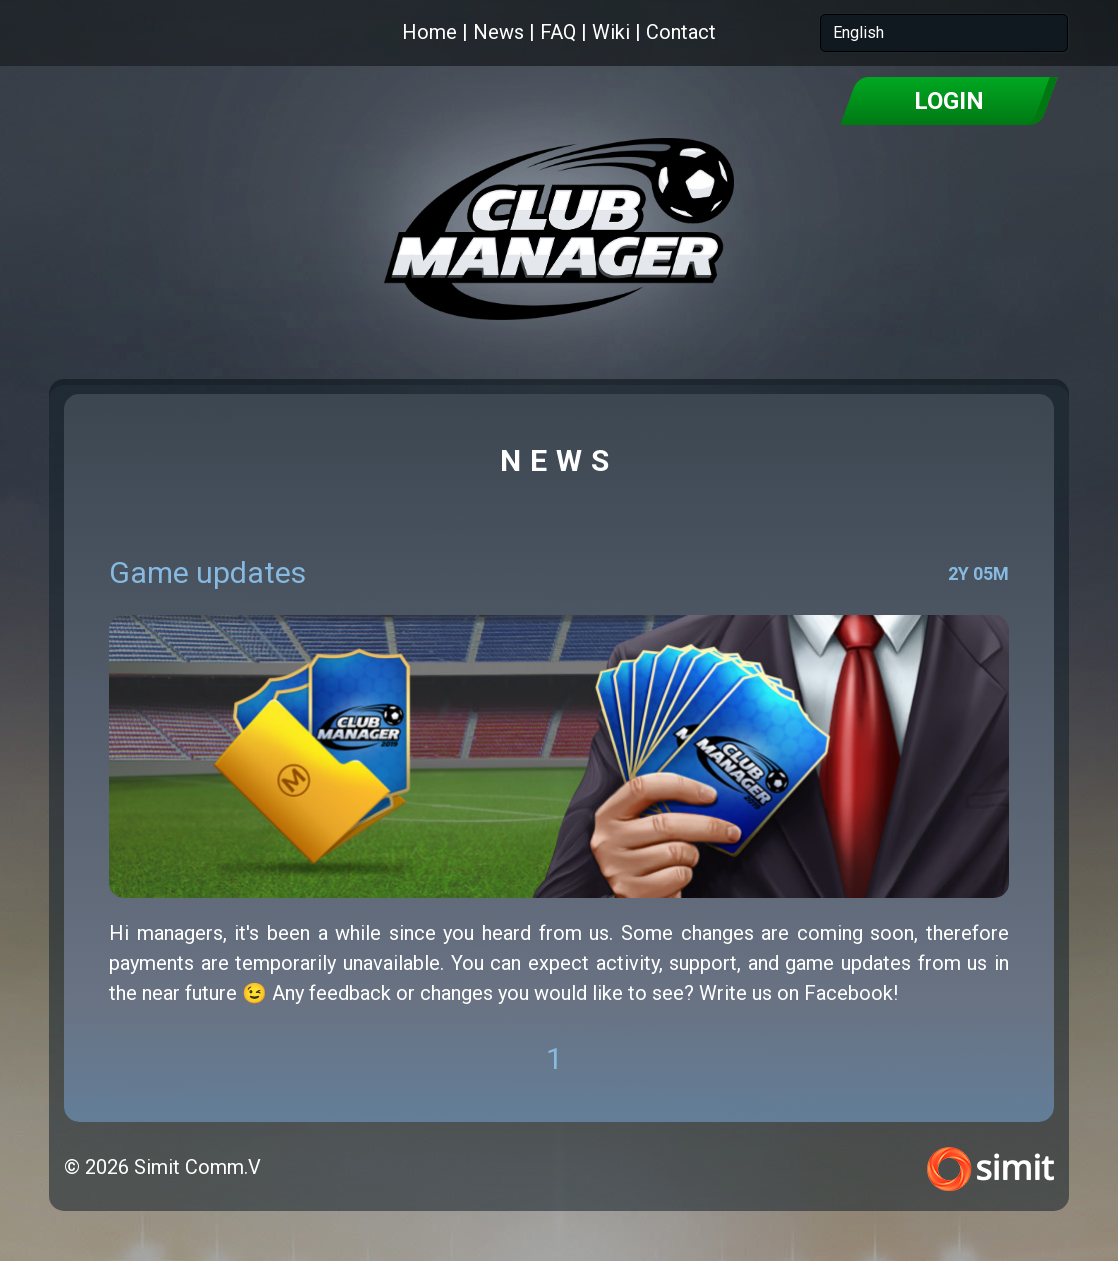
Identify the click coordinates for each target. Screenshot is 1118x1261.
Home (429, 32)
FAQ (558, 32)
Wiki (611, 32)
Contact (681, 32)
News (498, 32)
